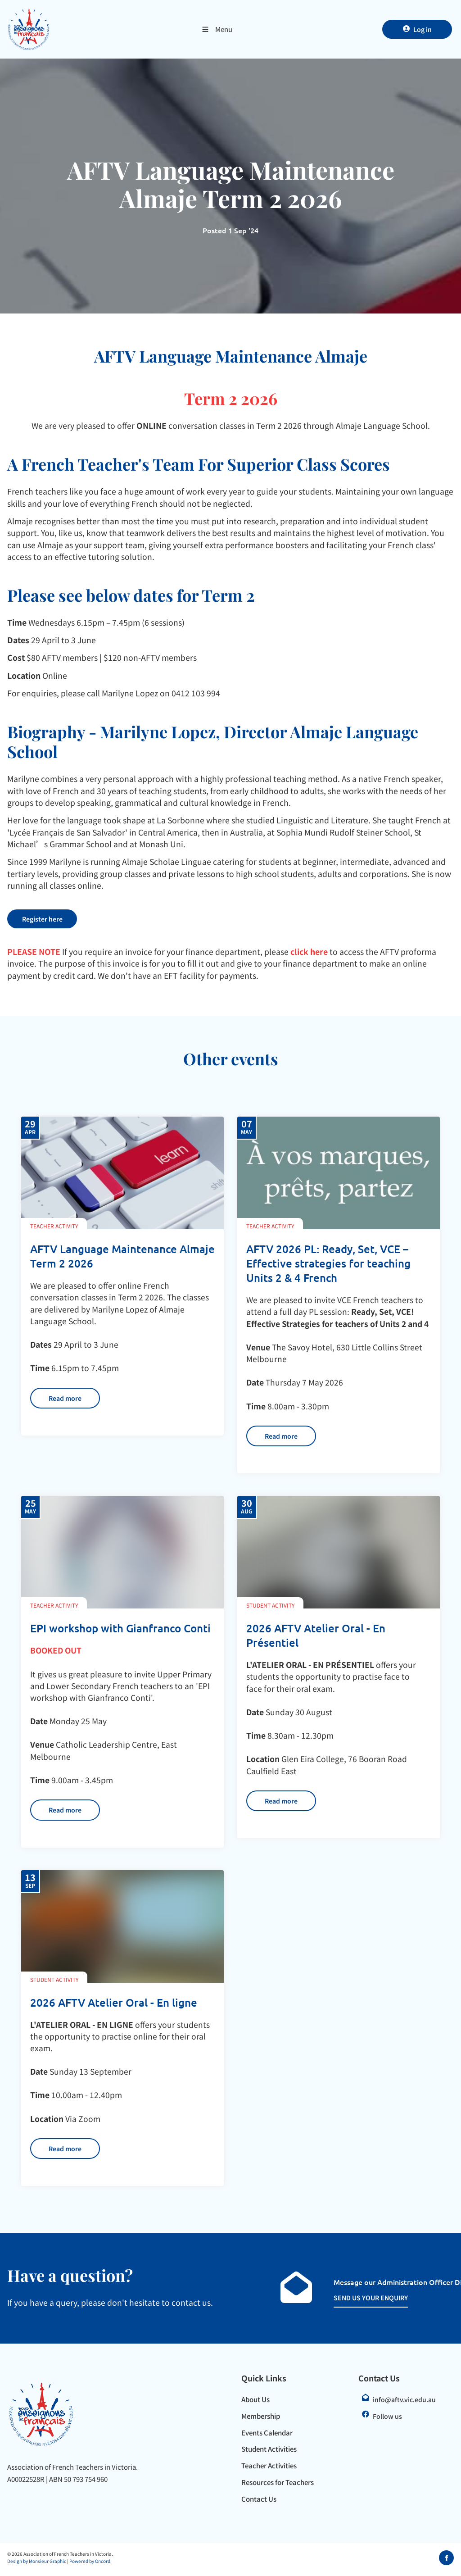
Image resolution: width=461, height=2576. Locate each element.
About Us (255, 2402)
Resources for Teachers (277, 2485)
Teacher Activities (269, 2468)
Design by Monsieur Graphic (36, 2564)
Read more (50, 1393)
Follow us (387, 2419)
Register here (32, 915)
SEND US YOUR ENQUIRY (361, 2300)
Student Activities (269, 2452)
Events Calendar (267, 2435)
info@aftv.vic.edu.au (404, 2402)
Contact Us (258, 2502)
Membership (260, 2419)
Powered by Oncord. (90, 2564)
